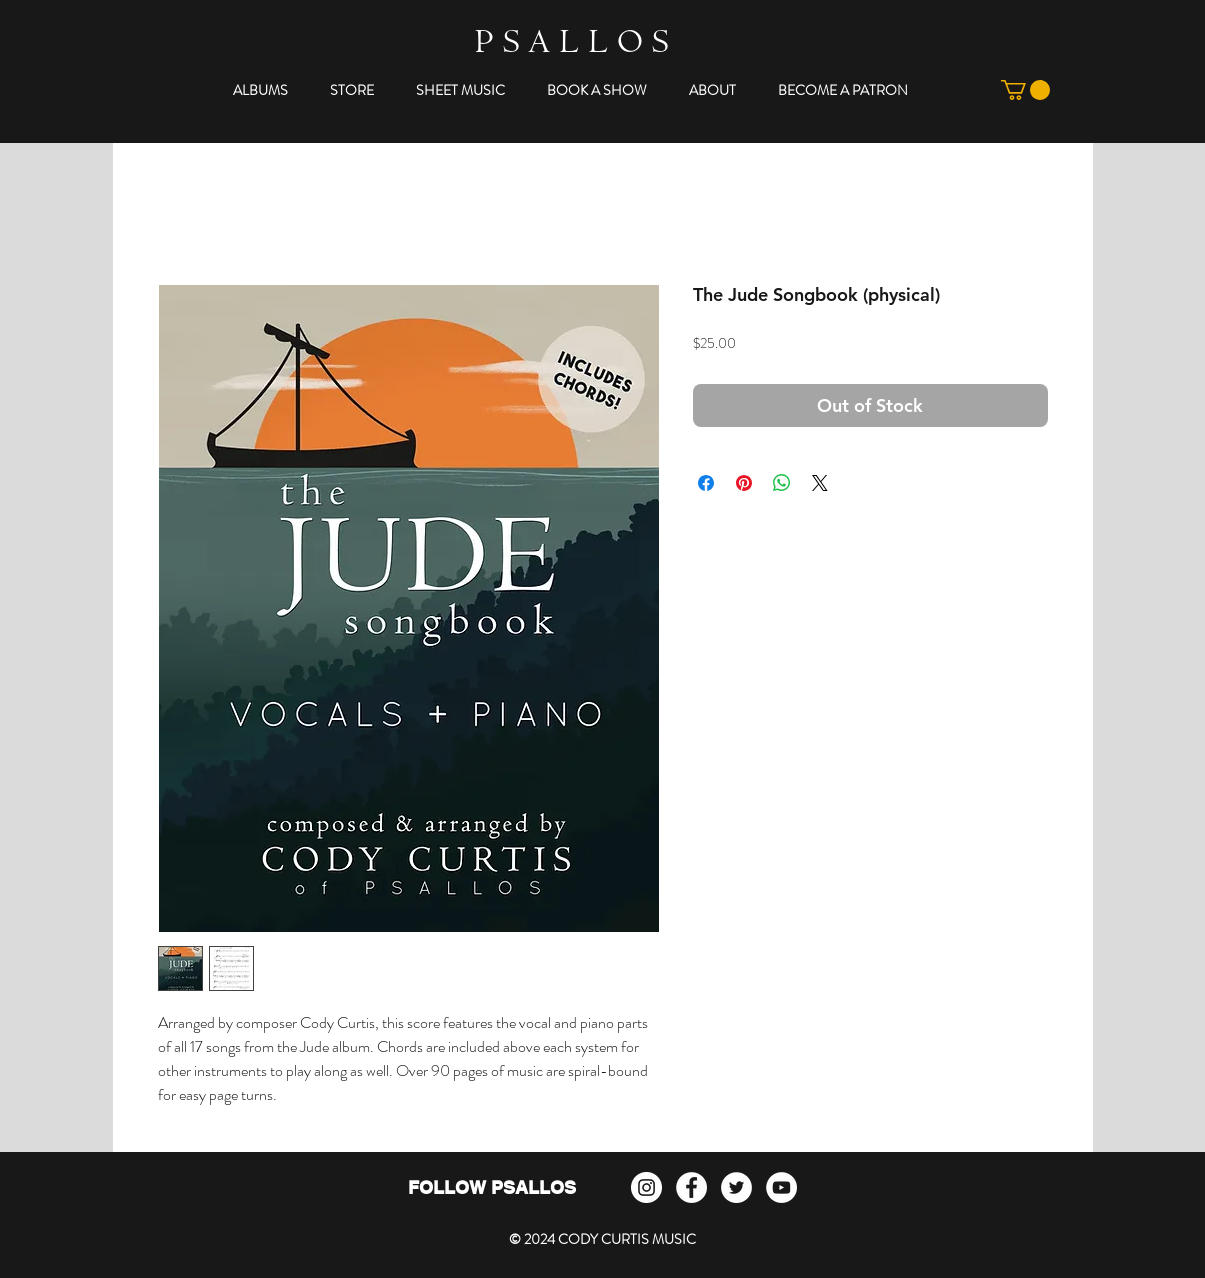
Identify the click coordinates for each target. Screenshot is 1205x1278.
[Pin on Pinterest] (744, 483)
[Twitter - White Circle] (736, 1187)
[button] (260, 90)
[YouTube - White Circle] (781, 1187)
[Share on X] (820, 483)
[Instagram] (646, 1187)
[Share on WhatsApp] (782, 483)
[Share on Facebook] (706, 483)
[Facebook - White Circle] (691, 1187)
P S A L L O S (571, 45)
